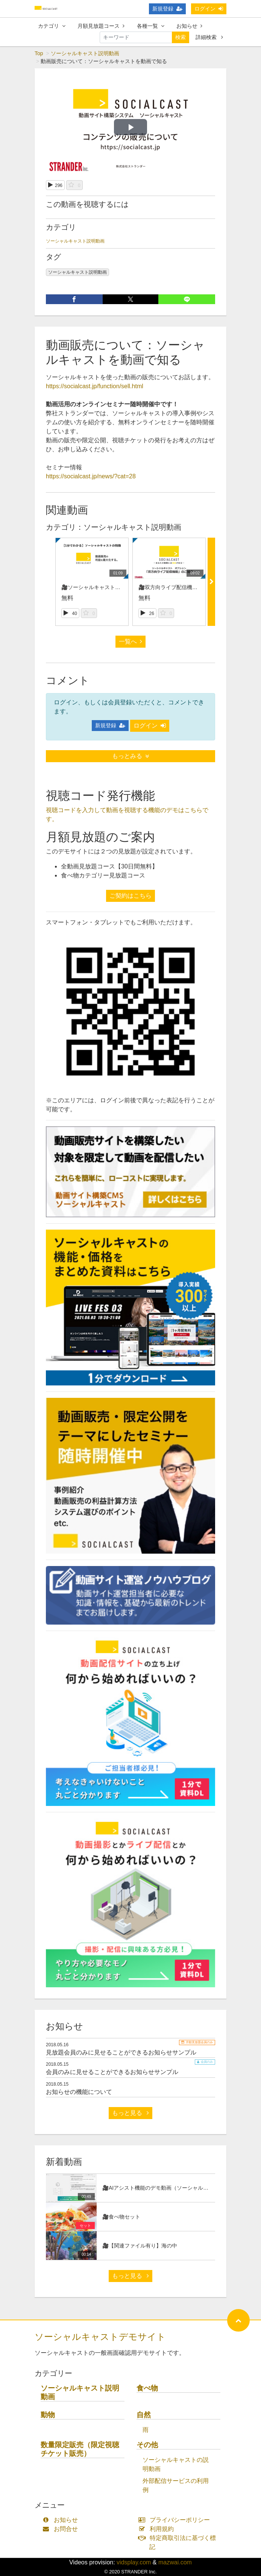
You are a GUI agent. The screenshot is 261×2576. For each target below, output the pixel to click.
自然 (144, 2415)
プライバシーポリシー (176, 2520)
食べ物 (147, 2388)
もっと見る (130, 2113)
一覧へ (130, 641)
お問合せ (62, 2529)
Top (39, 53)
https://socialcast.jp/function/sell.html (94, 386)
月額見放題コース (100, 26)
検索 (180, 37)
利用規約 (158, 2529)
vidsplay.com (134, 2562)
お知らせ (189, 26)
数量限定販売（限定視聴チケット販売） (80, 2449)
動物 (48, 2415)
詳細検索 (209, 37)
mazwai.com (175, 2562)
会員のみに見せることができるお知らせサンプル (112, 2072)
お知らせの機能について (79, 2092)
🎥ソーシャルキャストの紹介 (96, 587)
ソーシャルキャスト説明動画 (85, 53)
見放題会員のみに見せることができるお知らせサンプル (121, 2052)
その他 (147, 2445)
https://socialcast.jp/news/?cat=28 (91, 476)
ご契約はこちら (130, 895)
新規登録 (167, 9)
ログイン (208, 9)
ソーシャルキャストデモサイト (100, 2337)
